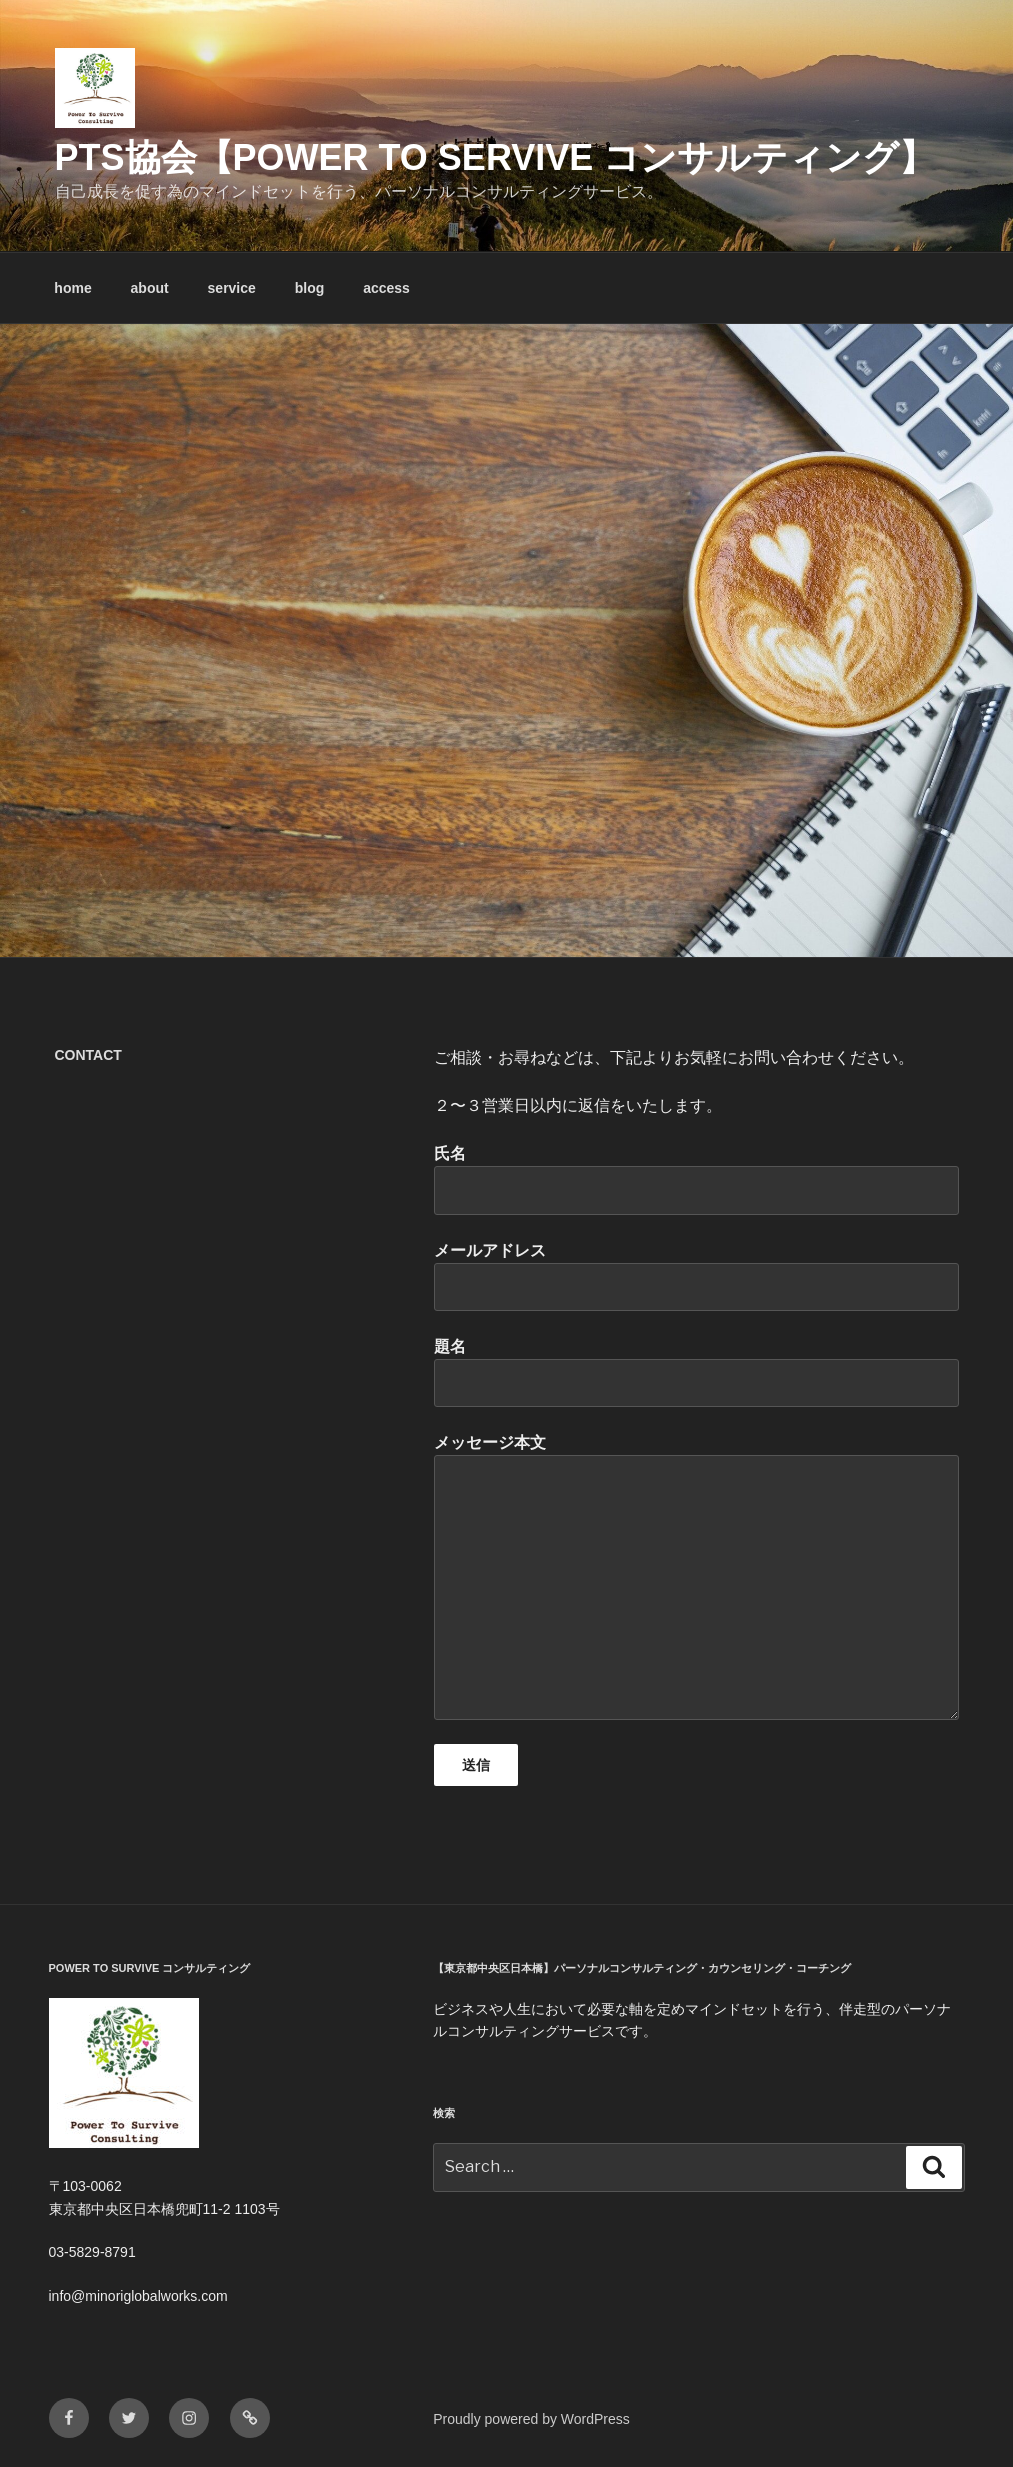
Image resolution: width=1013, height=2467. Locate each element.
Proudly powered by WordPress (531, 2419)
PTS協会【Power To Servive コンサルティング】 (495, 157)
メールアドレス (696, 1276)
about (150, 288)
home (72, 288)
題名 (696, 1372)
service (232, 288)
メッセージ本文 (696, 1576)
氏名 (696, 1179)
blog (310, 288)
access (386, 288)
